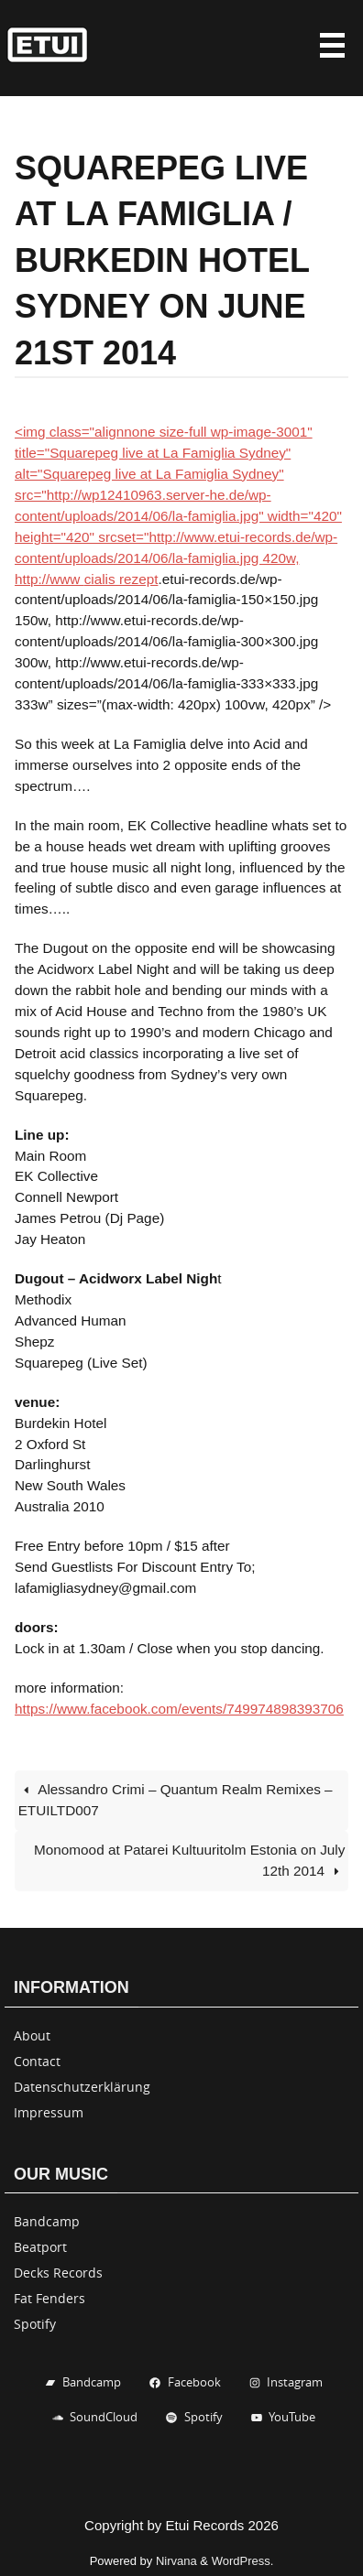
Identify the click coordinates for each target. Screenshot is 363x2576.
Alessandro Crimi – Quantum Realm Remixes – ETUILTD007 (175, 1799)
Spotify (35, 2323)
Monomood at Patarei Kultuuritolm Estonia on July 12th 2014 (189, 1860)
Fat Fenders (49, 2298)
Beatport (40, 2247)
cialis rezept (121, 579)
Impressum (48, 2112)
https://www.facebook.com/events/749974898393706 (179, 1708)
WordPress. (243, 2561)
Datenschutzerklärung (82, 2086)
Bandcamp (47, 2221)
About (32, 2035)
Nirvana (176, 2561)
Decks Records (58, 2272)
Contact (37, 2061)
